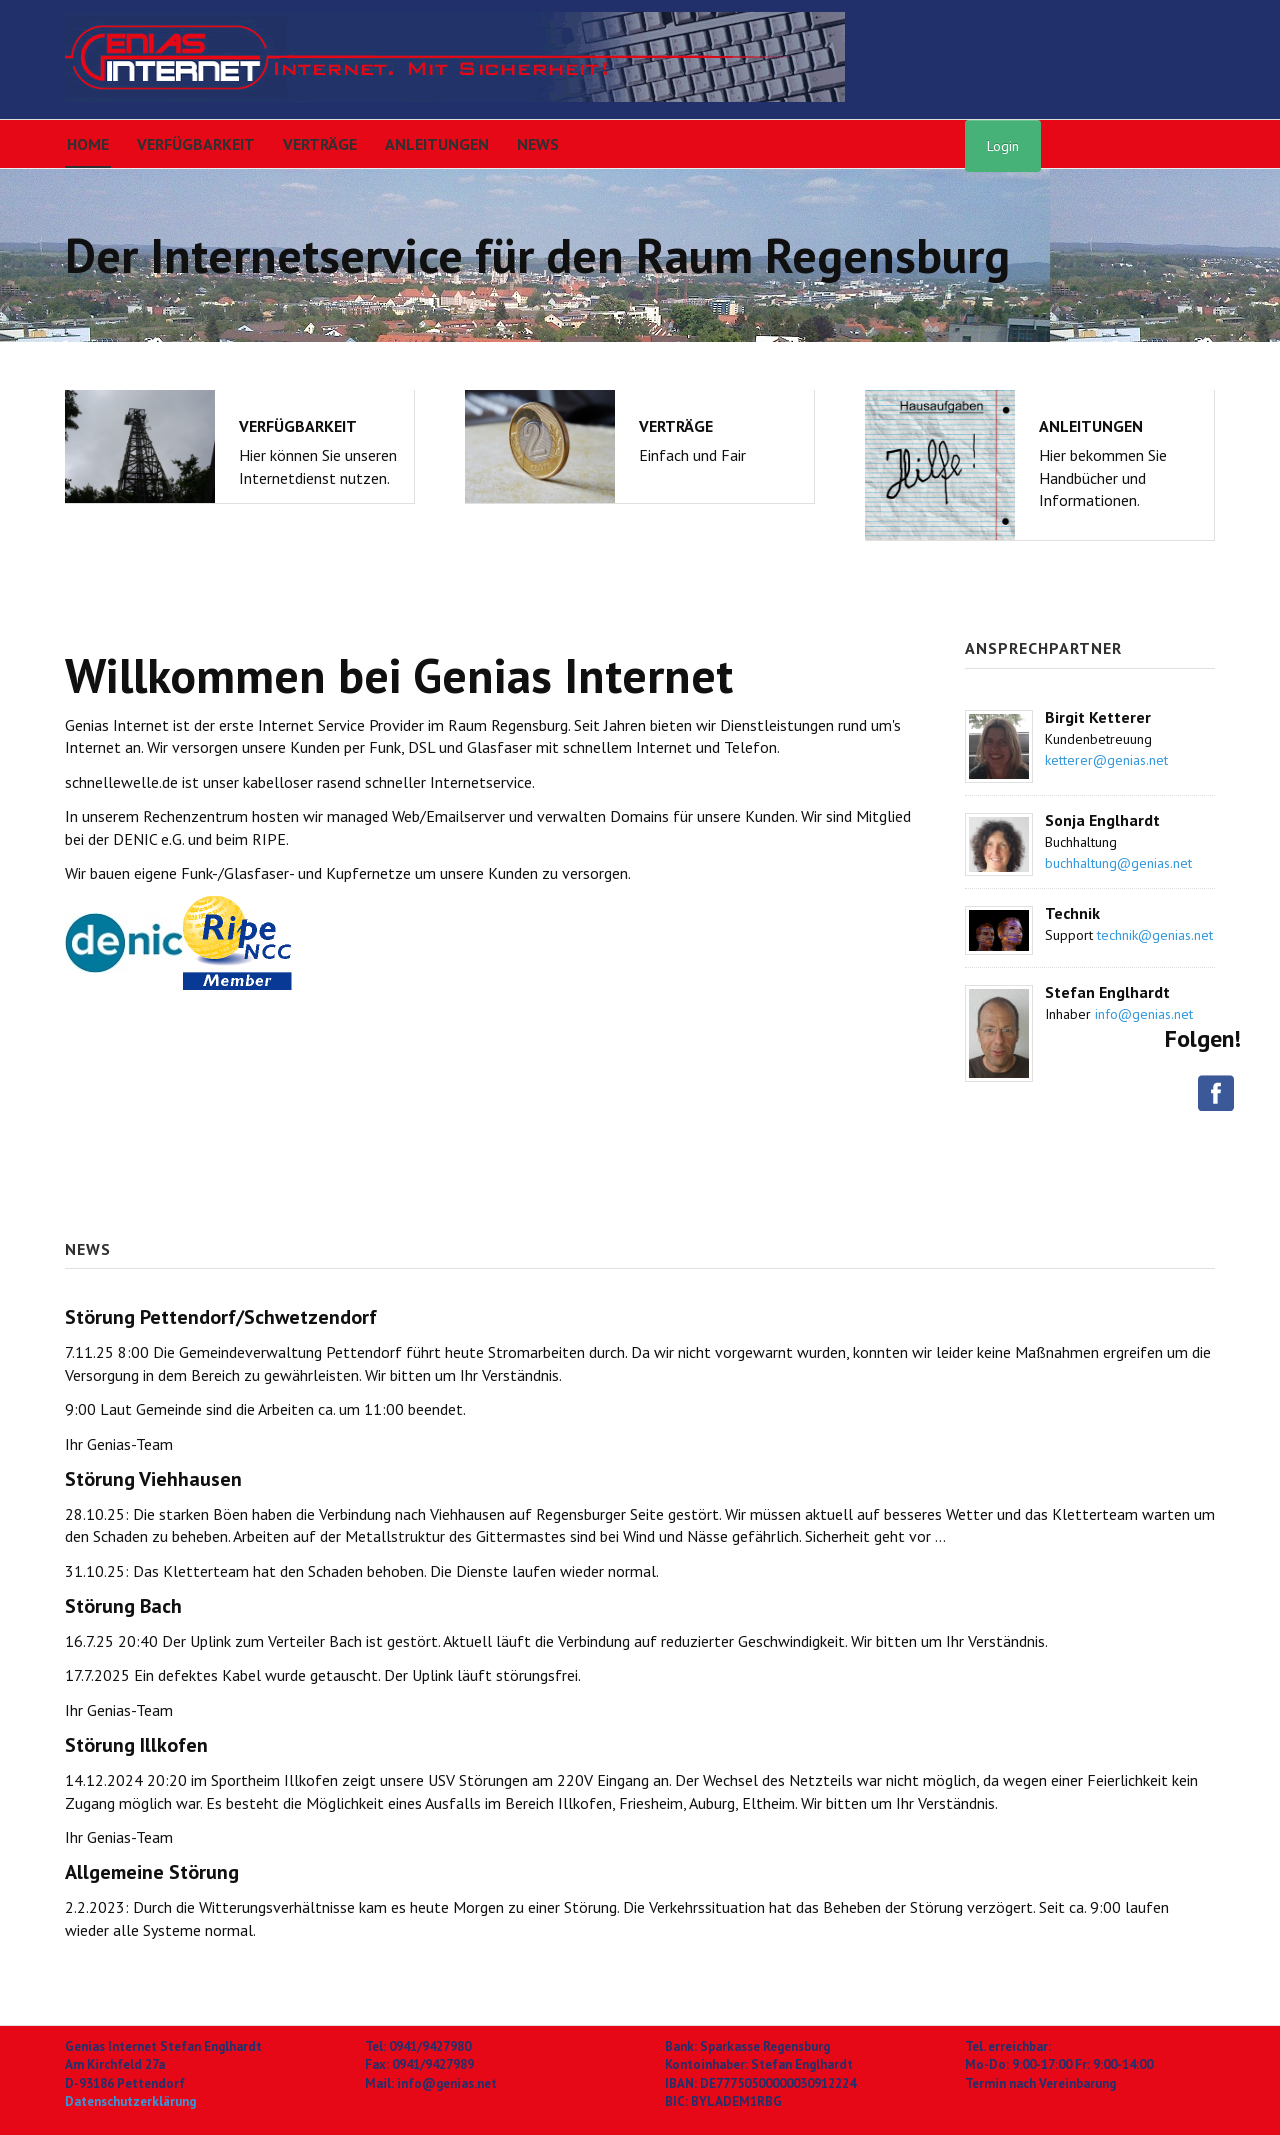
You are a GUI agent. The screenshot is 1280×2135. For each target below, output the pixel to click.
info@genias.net (1144, 1014)
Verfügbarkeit (196, 144)
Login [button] (1003, 146)
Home (88, 144)
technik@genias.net (1155, 935)
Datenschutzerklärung (130, 2101)
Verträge (320, 144)
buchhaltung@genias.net (1118, 863)
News (538, 144)
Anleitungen (437, 144)
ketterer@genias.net (1106, 760)
